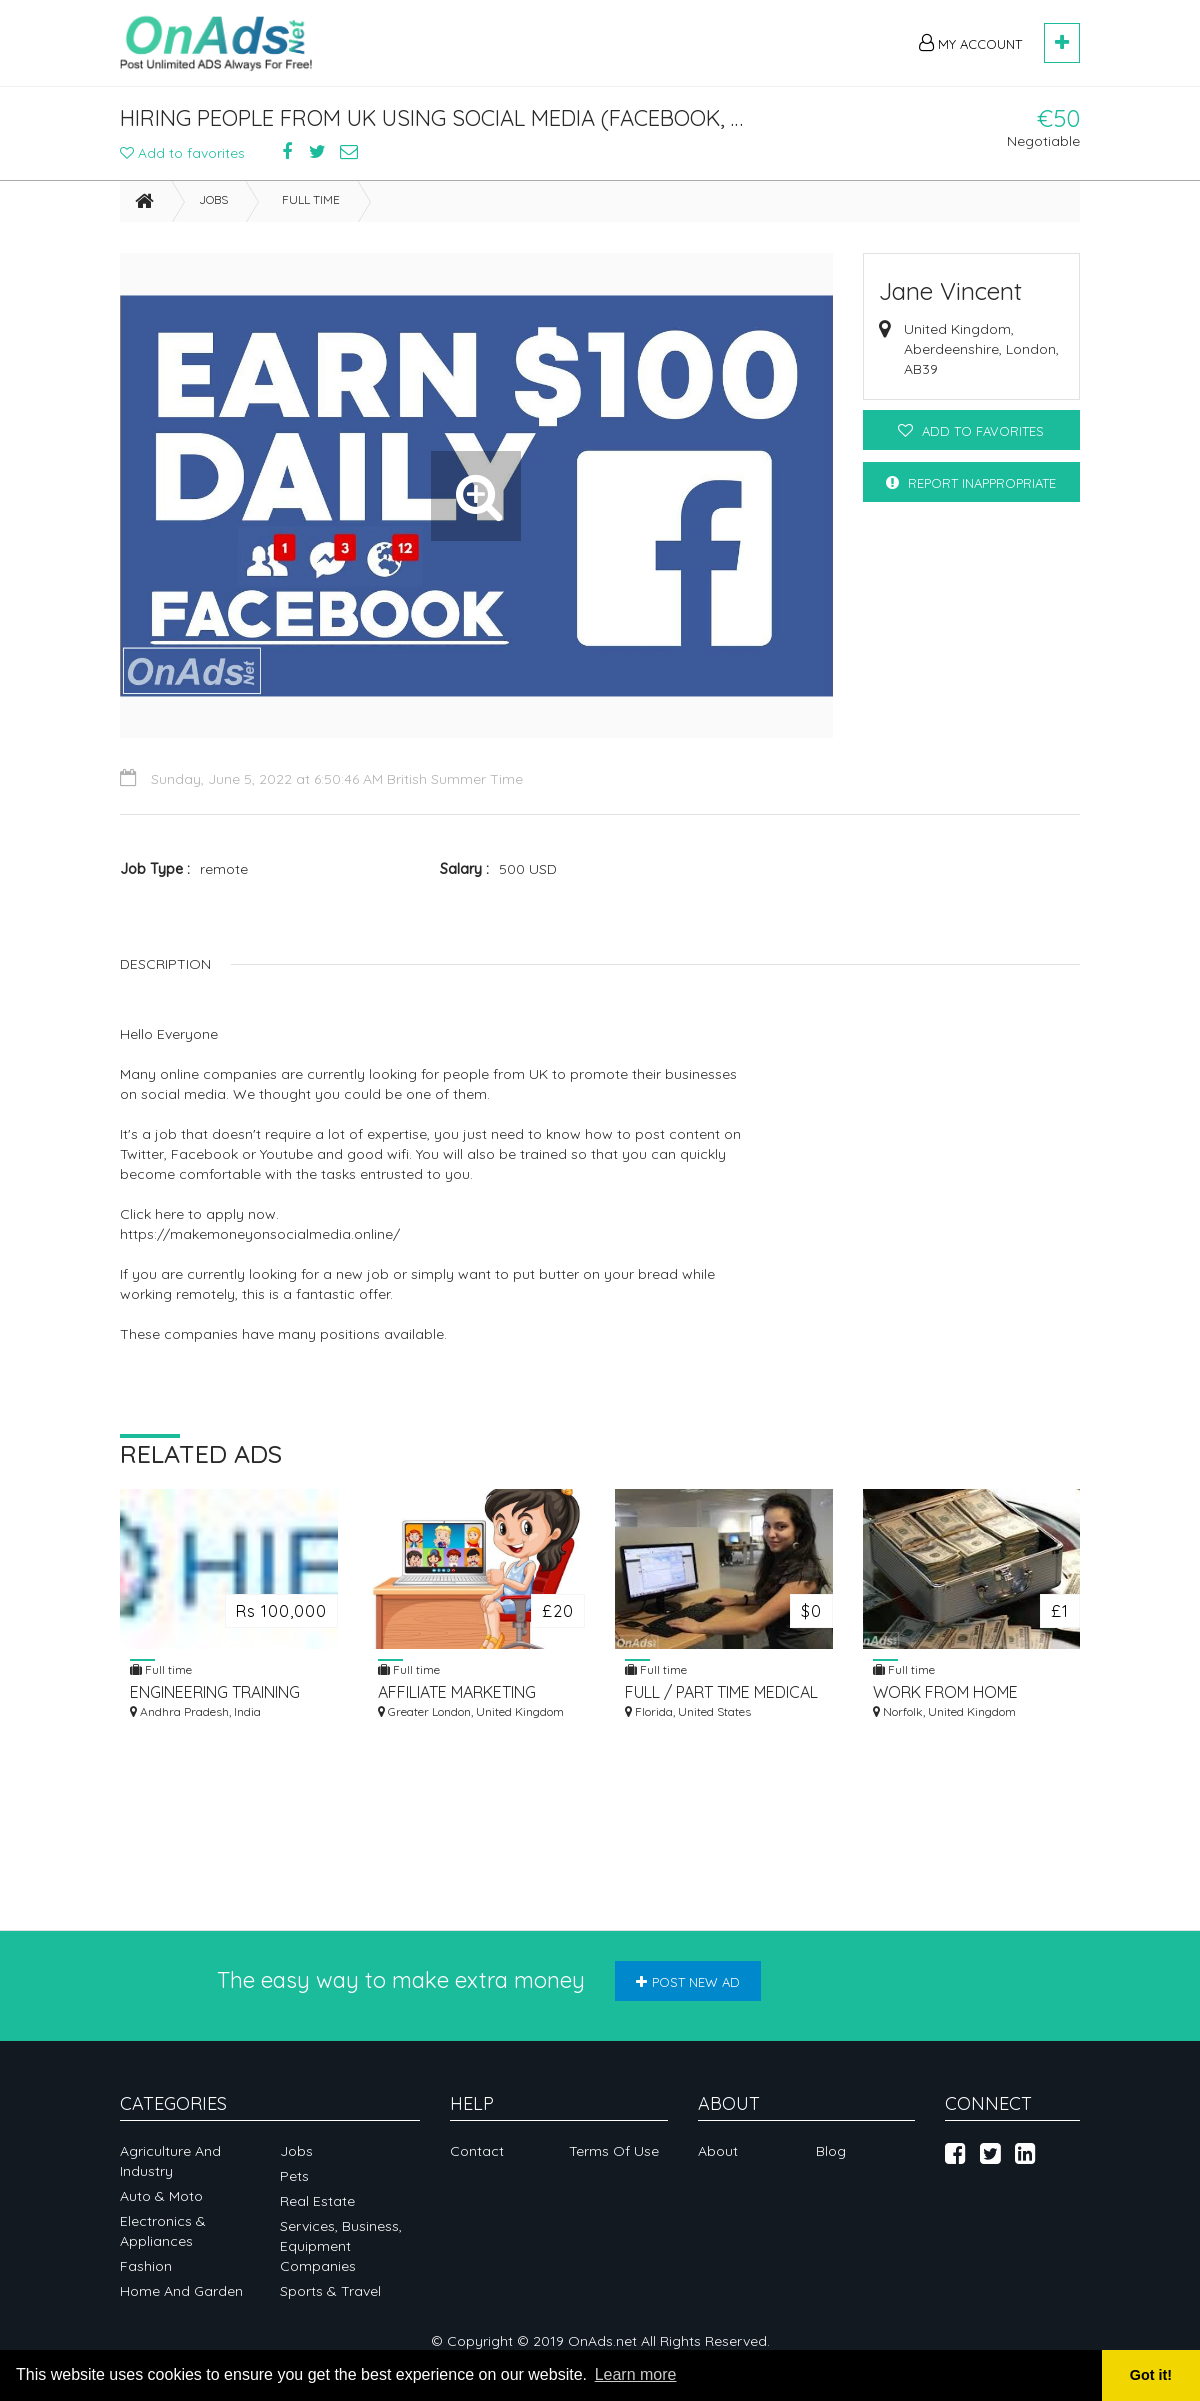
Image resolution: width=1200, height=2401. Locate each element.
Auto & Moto (161, 2196)
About (718, 2151)
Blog (831, 2151)
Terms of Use (614, 2151)
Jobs (213, 205)
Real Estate (317, 2201)
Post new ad (688, 1982)
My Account (970, 43)
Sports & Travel (330, 2291)
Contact (477, 2151)
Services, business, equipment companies (341, 2246)
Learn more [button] (636, 2374)
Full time (311, 205)
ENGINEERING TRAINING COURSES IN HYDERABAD (222, 1698)
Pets (294, 2176)
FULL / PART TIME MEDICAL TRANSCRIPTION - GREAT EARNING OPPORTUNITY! (721, 1698)
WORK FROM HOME (945, 1698)
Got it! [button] (1151, 2375)
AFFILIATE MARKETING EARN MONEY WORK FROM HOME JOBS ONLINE (457, 1698)
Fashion (146, 2266)
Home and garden (181, 2291)
